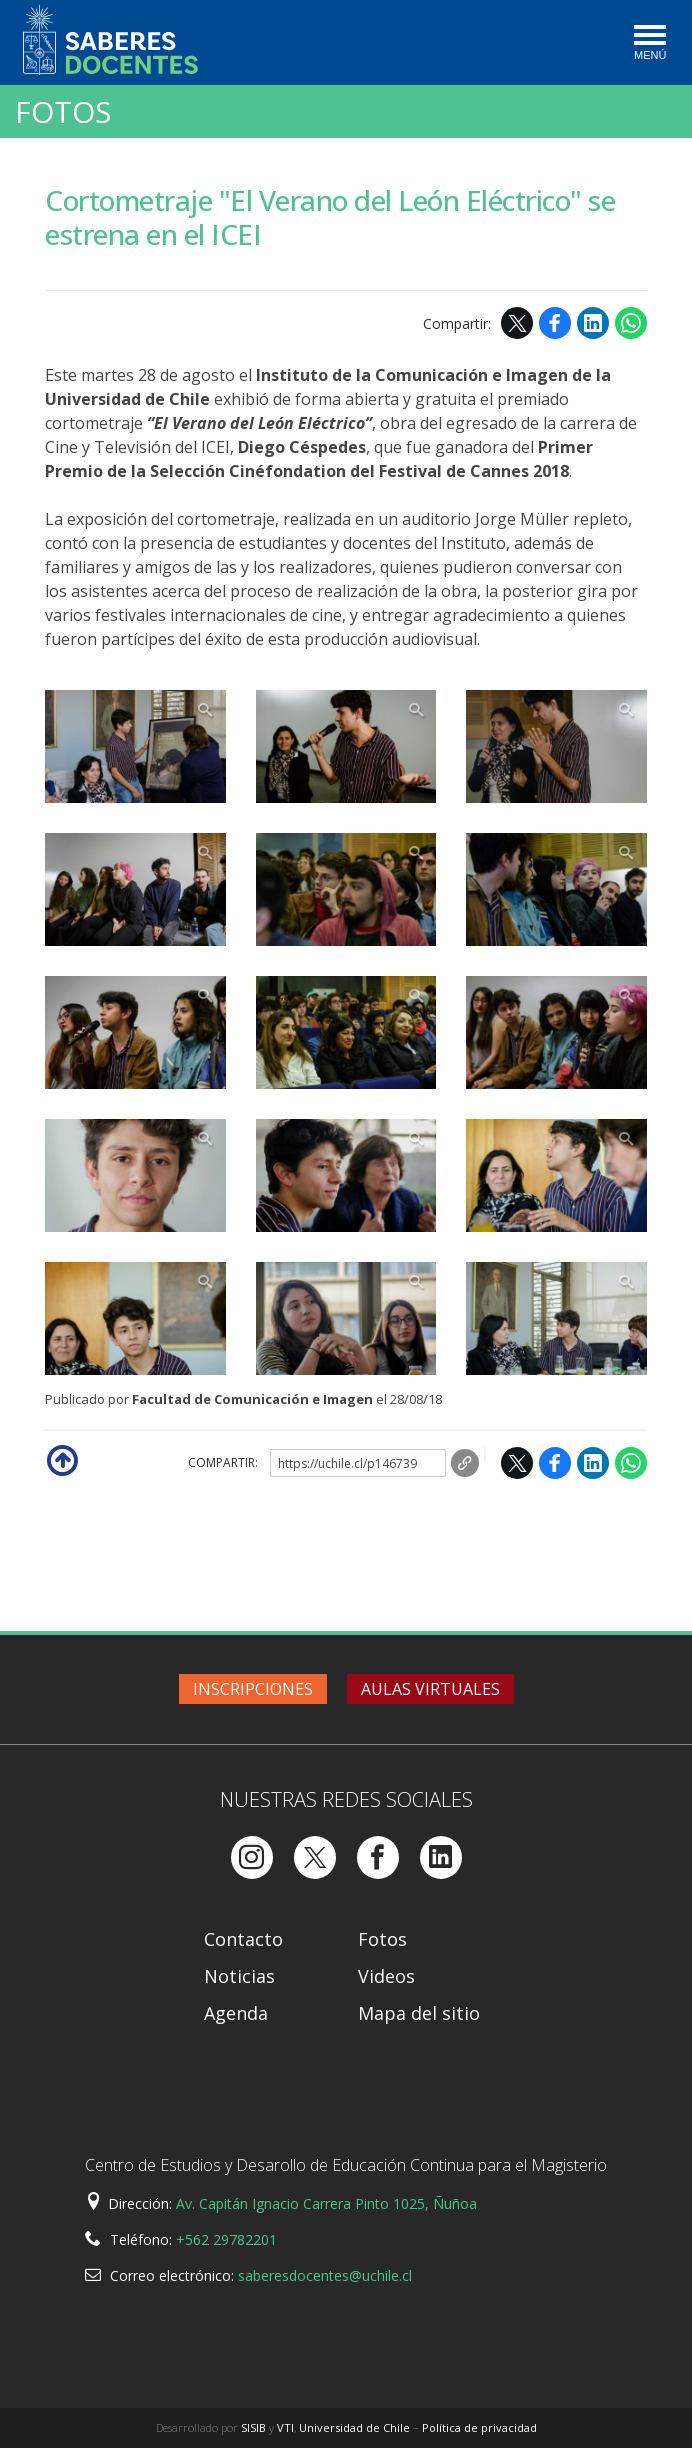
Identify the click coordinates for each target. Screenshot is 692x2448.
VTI (285, 2427)
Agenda (236, 2013)
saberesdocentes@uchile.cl (325, 2275)
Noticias (239, 1976)
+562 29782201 (226, 2239)
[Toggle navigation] (649, 44)
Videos (386, 1976)
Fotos (63, 112)
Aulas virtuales (430, 1689)
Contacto (243, 1939)
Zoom (135, 746)
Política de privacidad (479, 2427)
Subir (61, 1459)
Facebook (555, 323)
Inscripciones (253, 1689)
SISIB (253, 2427)
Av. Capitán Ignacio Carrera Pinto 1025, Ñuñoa (326, 2203)
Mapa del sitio (419, 2013)
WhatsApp (631, 323)
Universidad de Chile (354, 2427)
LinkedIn (593, 323)
